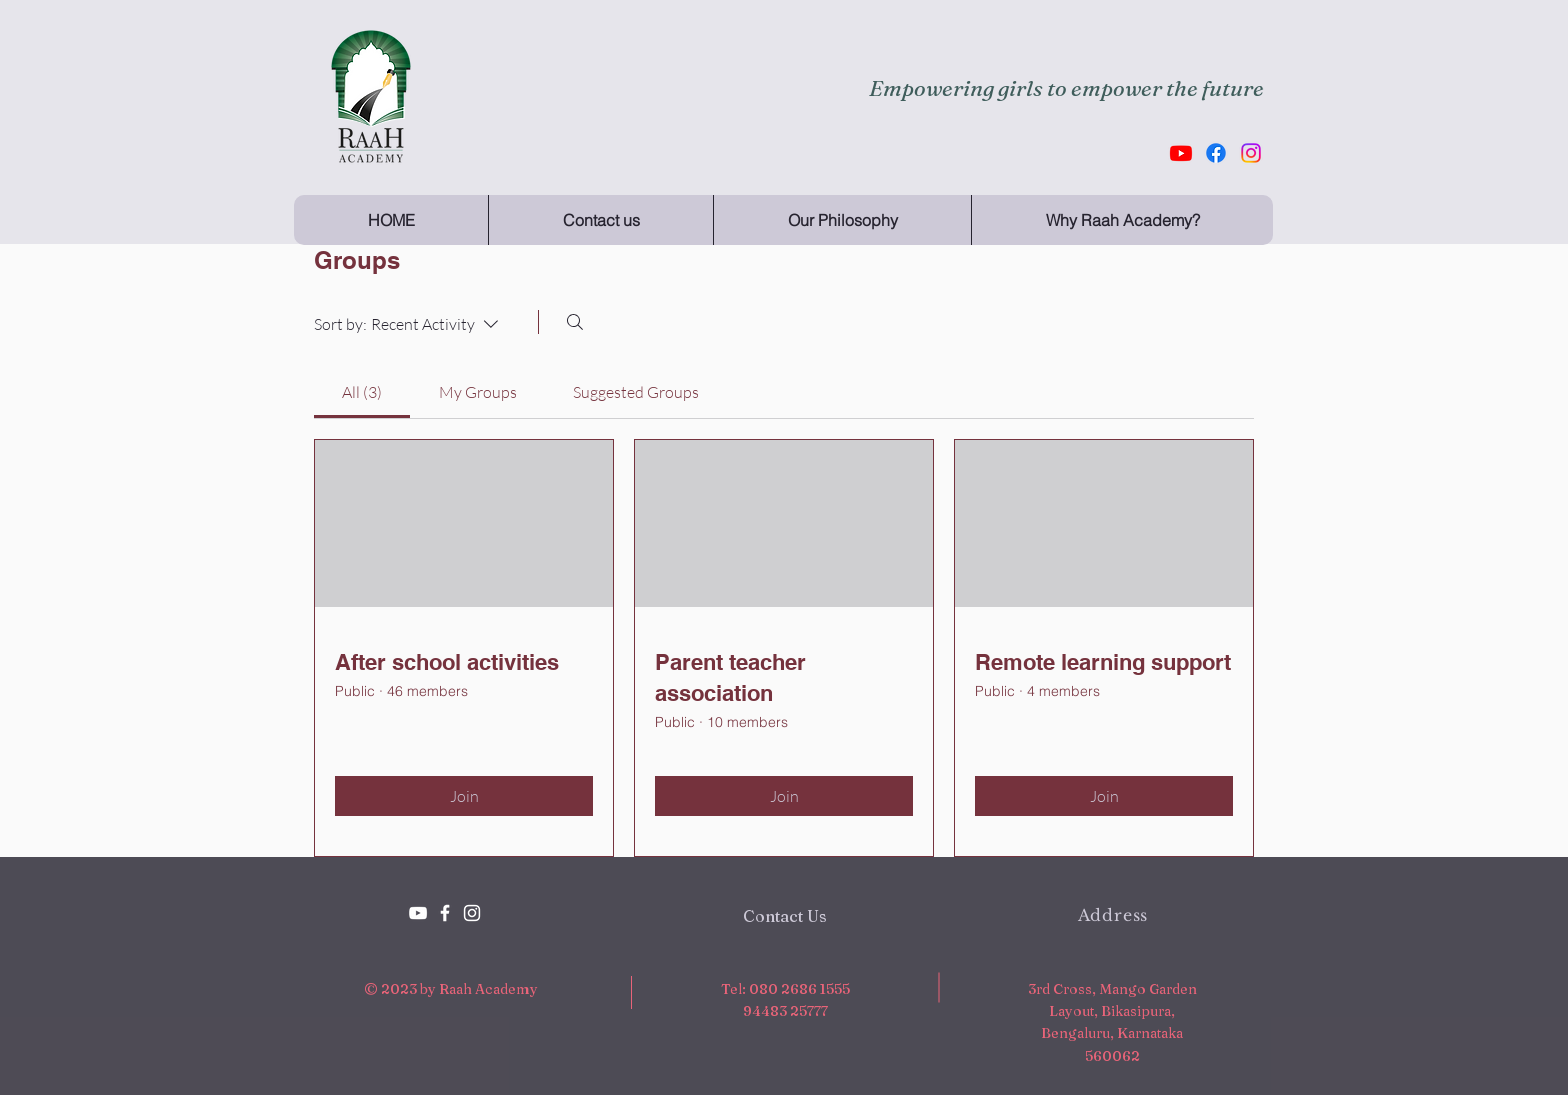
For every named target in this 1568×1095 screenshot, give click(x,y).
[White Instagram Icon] (472, 913)
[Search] (575, 322)
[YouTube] (418, 913)
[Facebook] (1216, 153)
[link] (362, 392)
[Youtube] (1181, 153)
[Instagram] (1251, 153)
